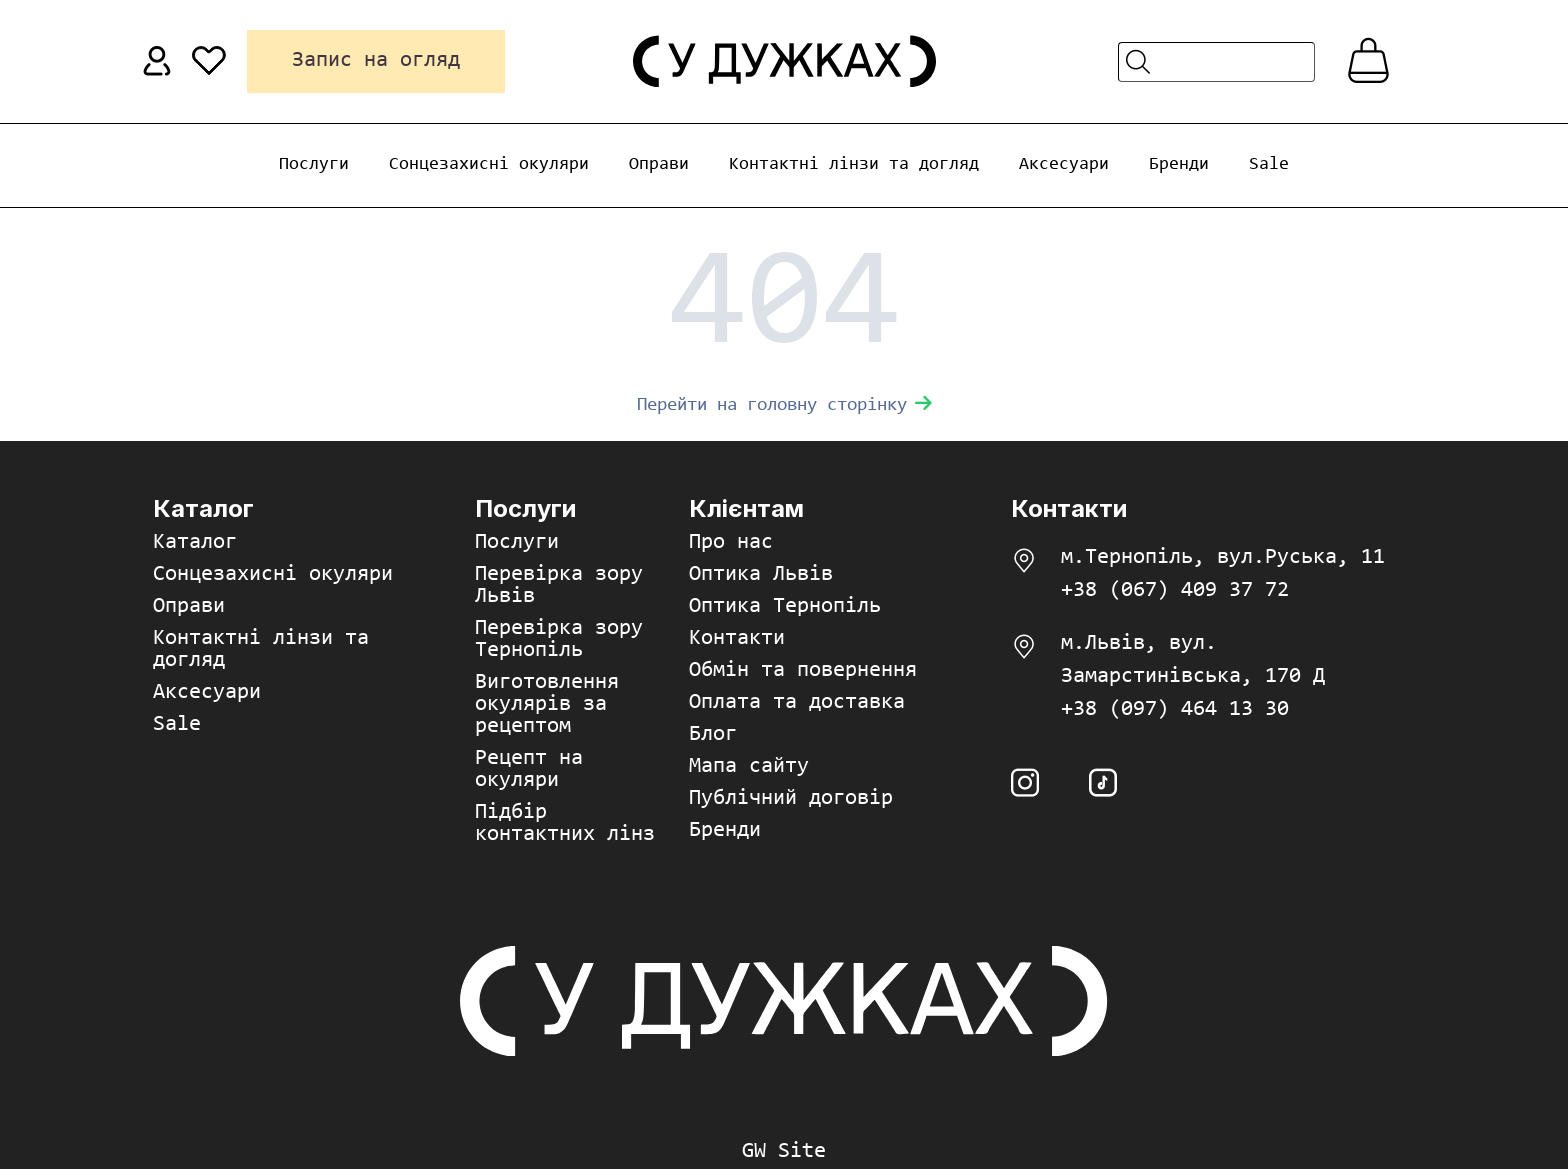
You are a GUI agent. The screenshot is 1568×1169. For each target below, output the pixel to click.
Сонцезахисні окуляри (489, 165)
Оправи (659, 165)
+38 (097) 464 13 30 (1175, 710)
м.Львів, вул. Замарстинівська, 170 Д (1193, 660)
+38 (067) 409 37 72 (1175, 591)
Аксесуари (1064, 165)
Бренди (1179, 165)
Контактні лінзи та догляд (854, 165)
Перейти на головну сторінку (784, 405)
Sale (1269, 165)
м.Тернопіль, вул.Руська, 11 (1223, 558)
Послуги (314, 165)
